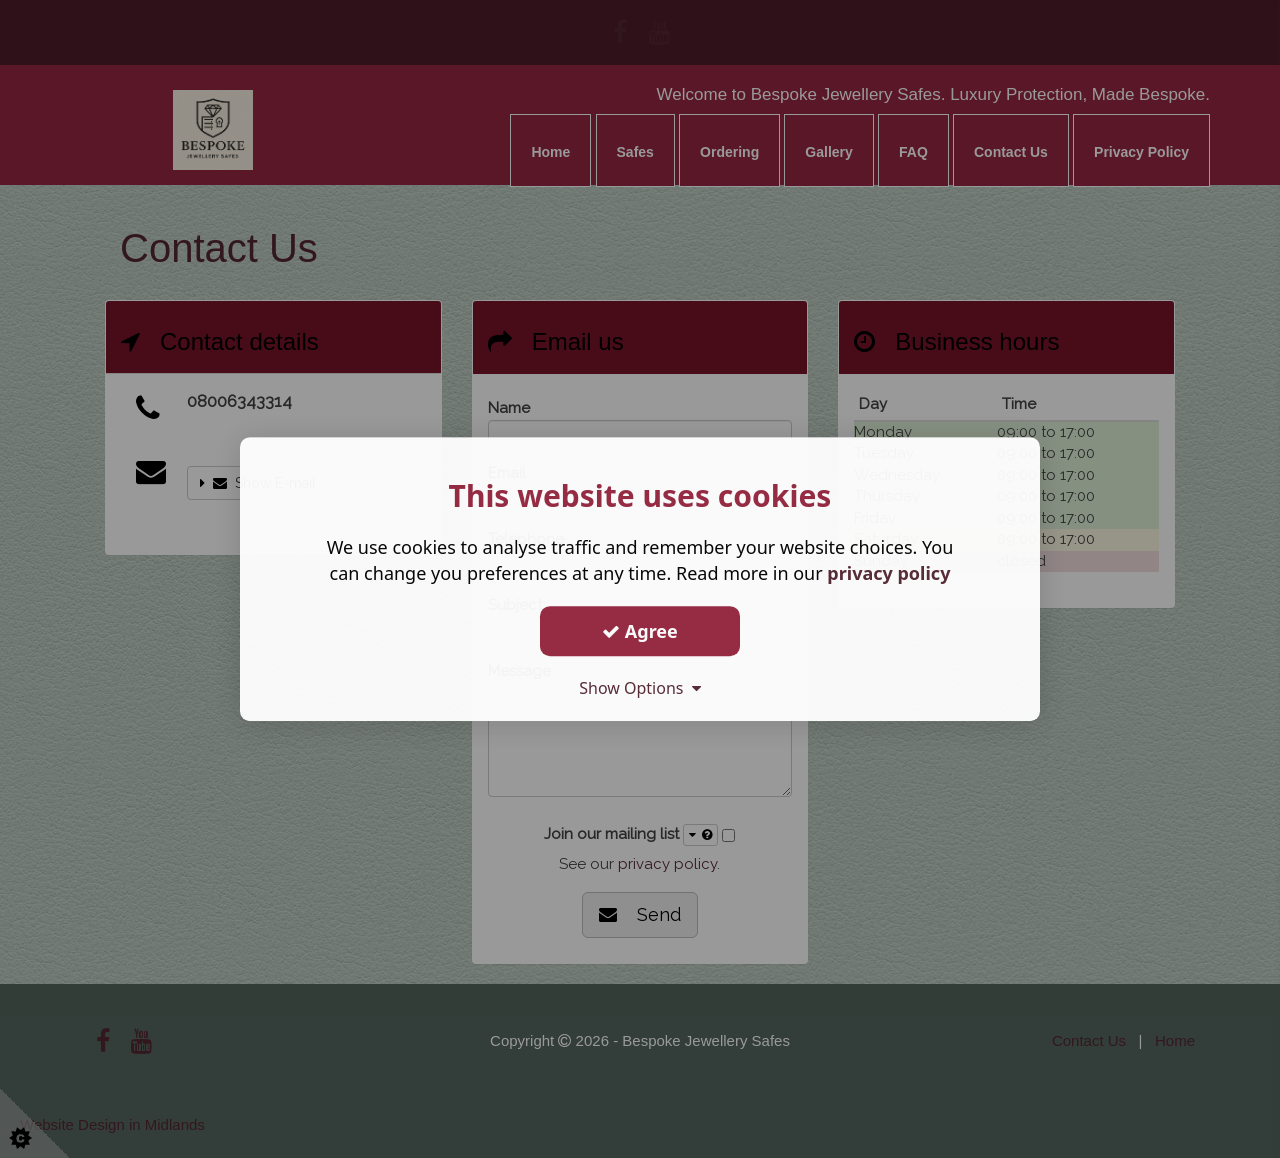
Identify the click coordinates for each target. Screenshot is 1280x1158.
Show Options (640, 688)
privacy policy (888, 573)
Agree (640, 631)
